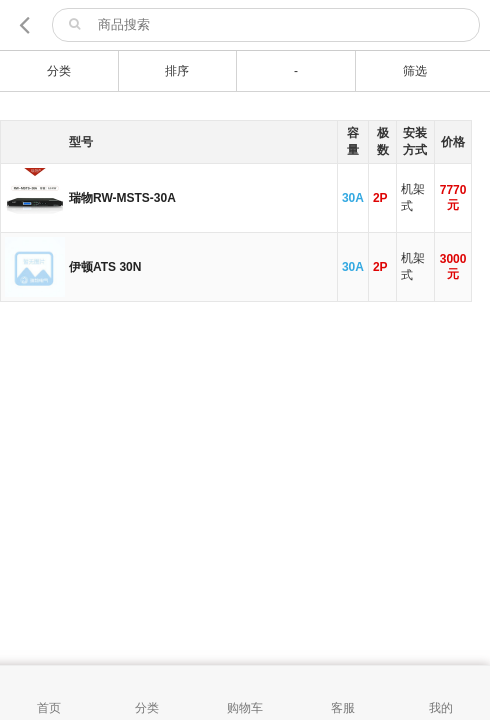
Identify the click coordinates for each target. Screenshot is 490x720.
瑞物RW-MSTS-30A (122, 198)
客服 (343, 708)
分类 (147, 708)
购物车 (245, 708)
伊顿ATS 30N (105, 267)
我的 (441, 708)
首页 (49, 708)
